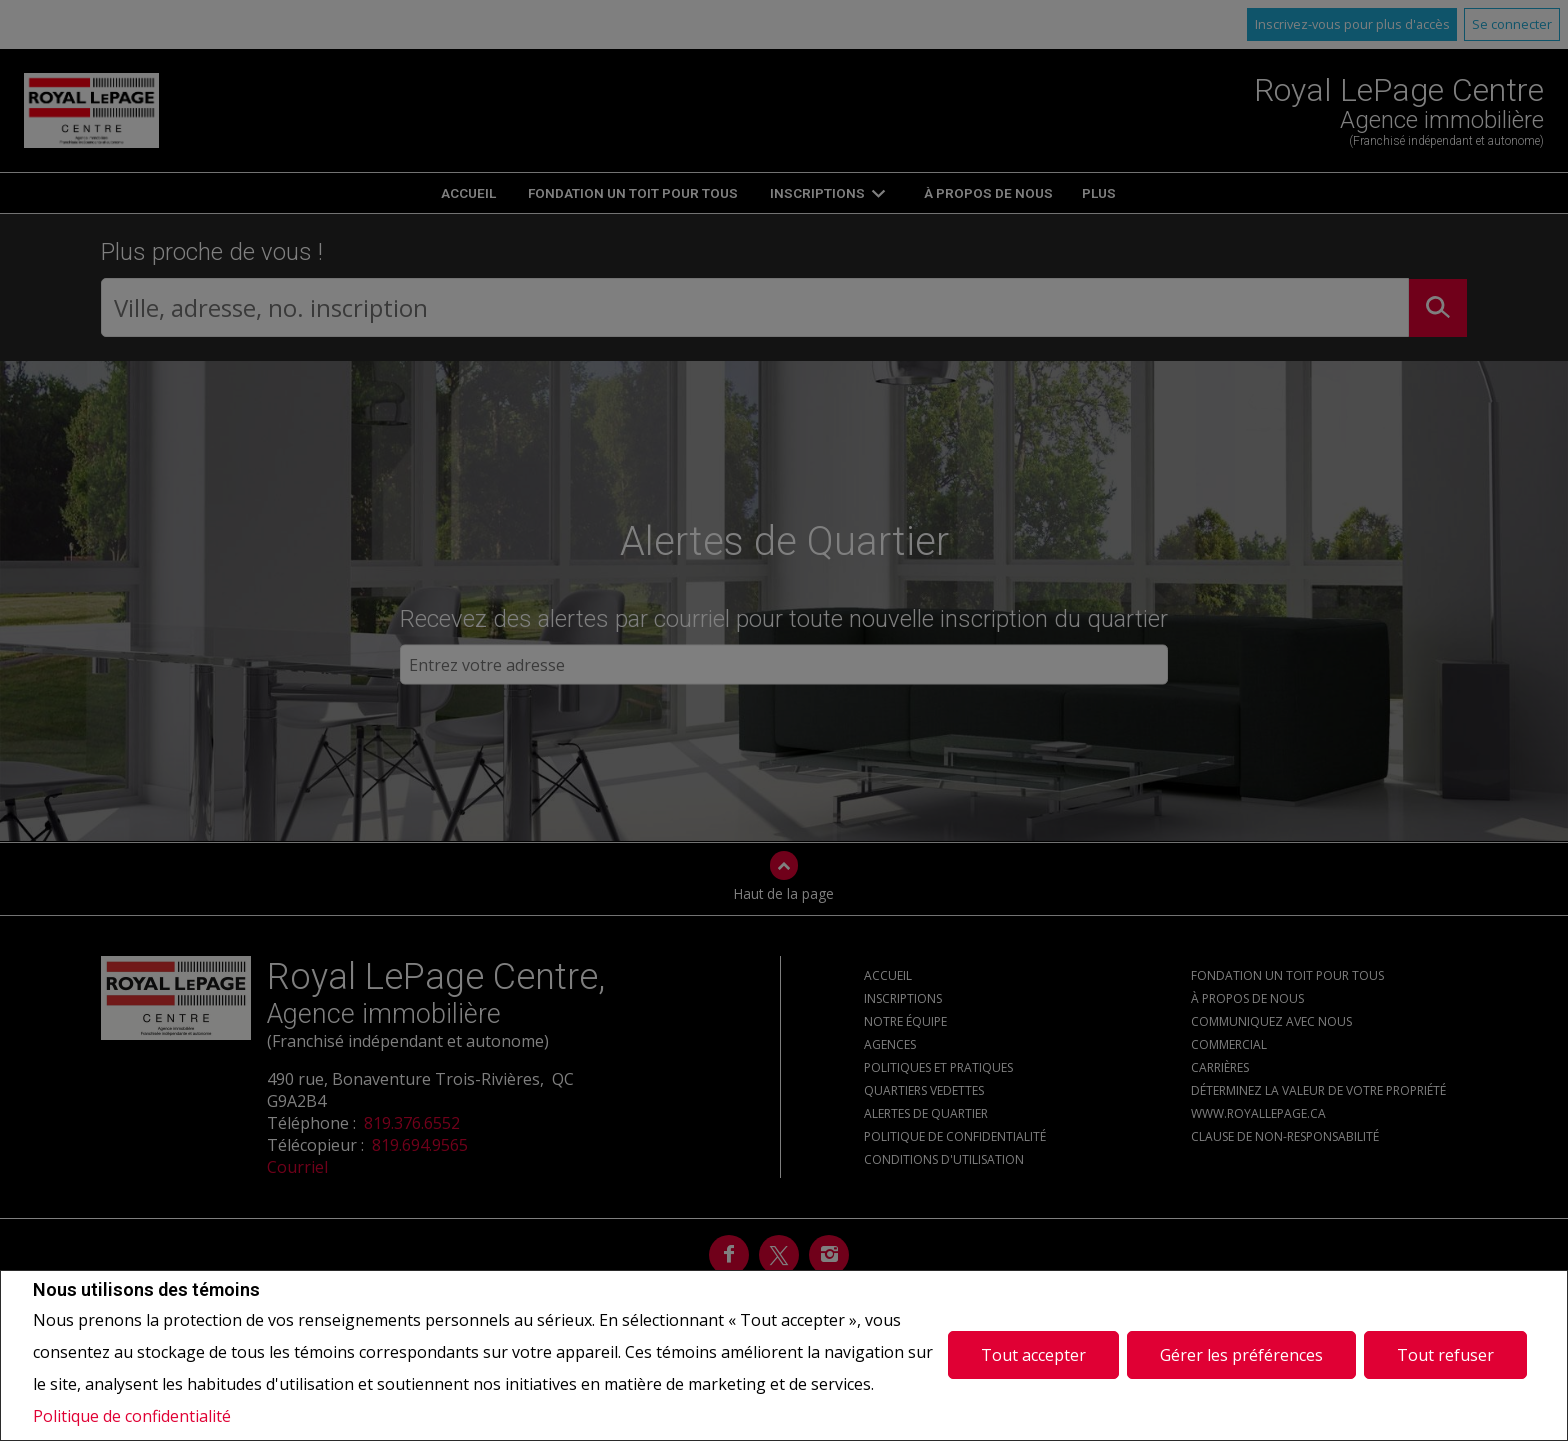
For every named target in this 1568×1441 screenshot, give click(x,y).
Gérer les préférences (1241, 1355)
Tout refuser (1445, 1355)
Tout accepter (1033, 1355)
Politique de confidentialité (132, 1416)
